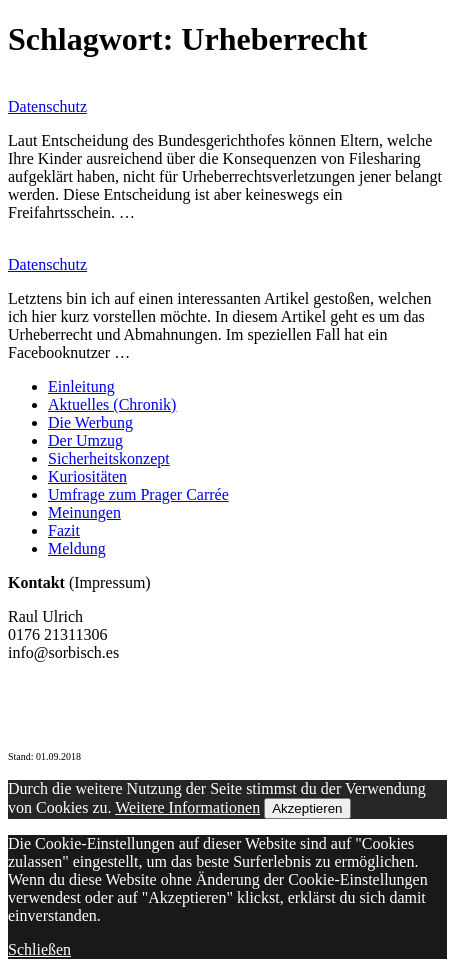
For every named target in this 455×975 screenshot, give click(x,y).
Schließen (39, 949)
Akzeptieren (307, 808)
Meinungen (84, 512)
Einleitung (81, 386)
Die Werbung (90, 422)
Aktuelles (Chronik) (112, 404)
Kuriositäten (87, 476)
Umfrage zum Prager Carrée (138, 494)
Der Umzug (85, 440)
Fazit (64, 530)
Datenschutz (47, 106)
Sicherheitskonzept (109, 458)
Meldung (77, 548)
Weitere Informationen (187, 807)
